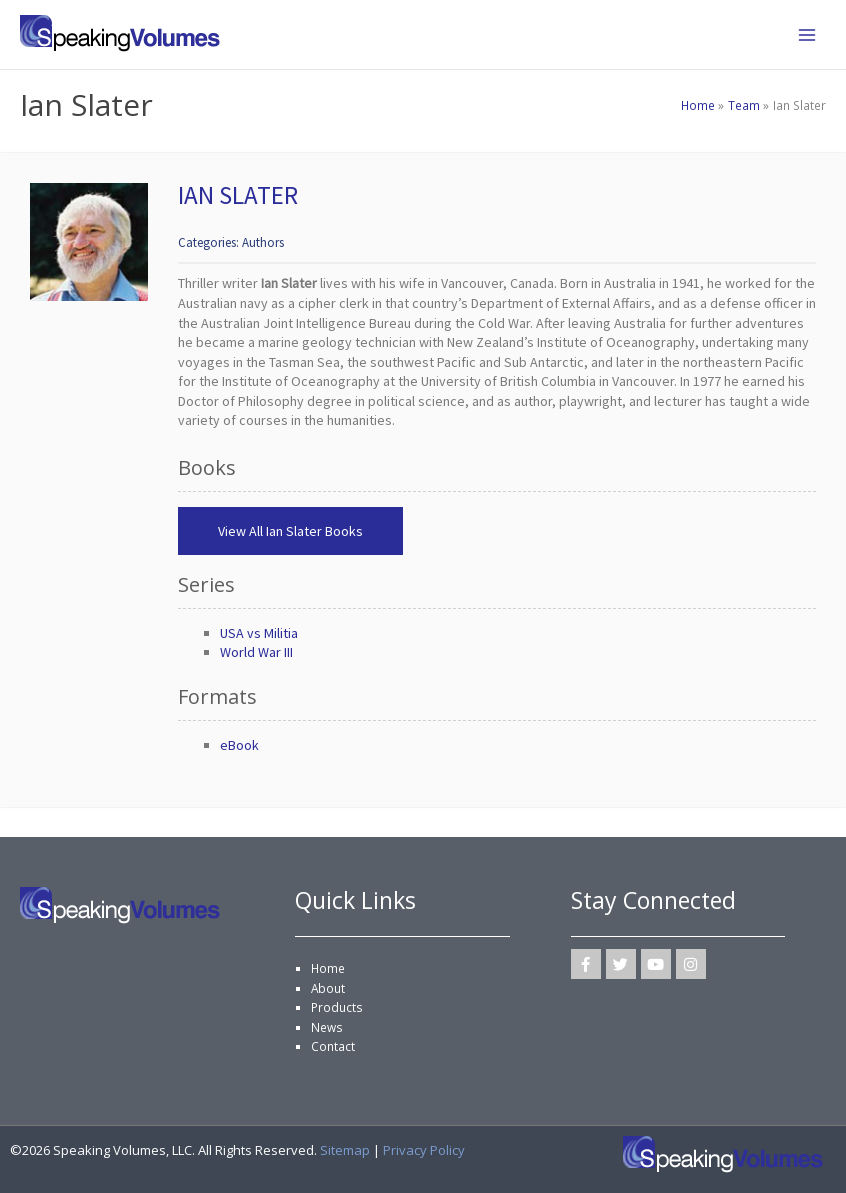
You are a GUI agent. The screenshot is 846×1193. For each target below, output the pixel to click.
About (328, 988)
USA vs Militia (259, 633)
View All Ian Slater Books (290, 531)
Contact (333, 1046)
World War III (256, 652)
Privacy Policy (424, 1150)
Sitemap (345, 1150)
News (327, 1027)
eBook (239, 745)
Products (337, 1007)
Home (328, 968)
